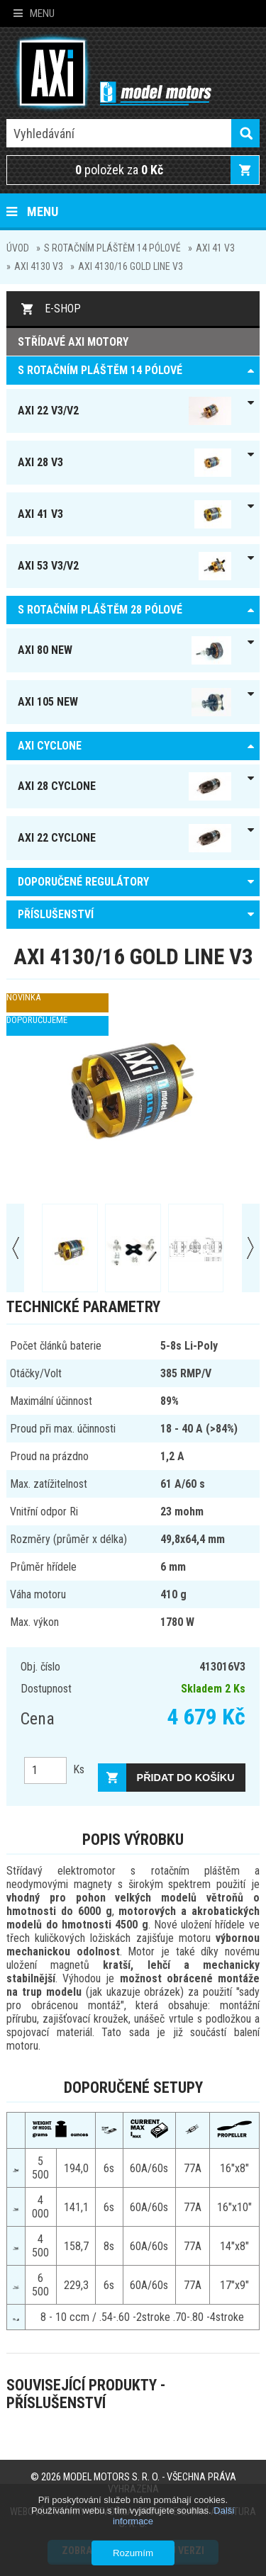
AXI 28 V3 (124, 462)
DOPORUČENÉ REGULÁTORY (83, 881)
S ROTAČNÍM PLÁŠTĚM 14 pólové (112, 248)
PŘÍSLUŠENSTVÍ (56, 914)
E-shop (63, 308)
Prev (15, 1248)
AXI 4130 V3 (38, 266)
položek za (119, 169)
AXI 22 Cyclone (124, 838)
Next (251, 1248)
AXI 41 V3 (215, 248)
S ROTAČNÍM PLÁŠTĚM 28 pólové (100, 609)
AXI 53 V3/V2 (124, 566)
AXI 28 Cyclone (124, 786)
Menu (34, 13)
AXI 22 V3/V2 (124, 411)
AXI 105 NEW (124, 702)
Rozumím (133, 2553)
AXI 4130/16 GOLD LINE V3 (130, 266)
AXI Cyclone (50, 745)
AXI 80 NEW (124, 650)
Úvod (17, 248)
